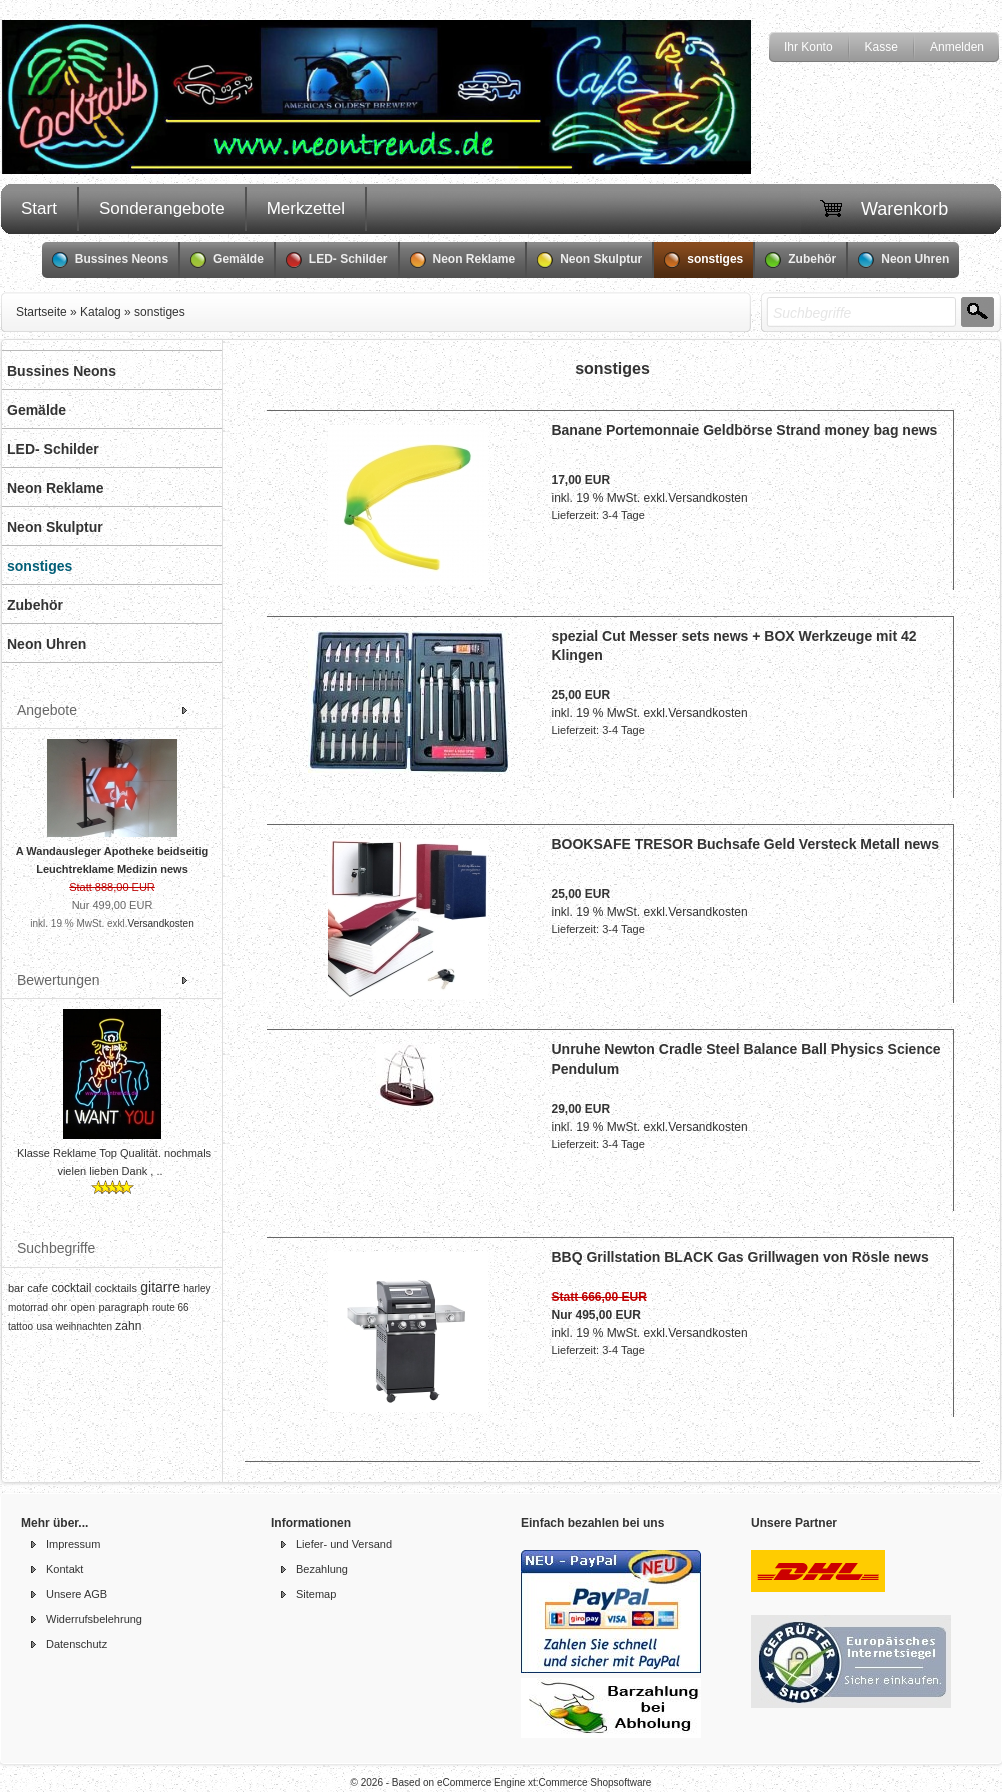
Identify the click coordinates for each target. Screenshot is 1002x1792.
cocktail (71, 1288)
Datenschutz (76, 1644)
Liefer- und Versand (344, 1544)
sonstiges (703, 260)
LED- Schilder (337, 260)
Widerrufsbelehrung (94, 1619)
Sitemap (316, 1594)
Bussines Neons (110, 260)
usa (44, 1326)
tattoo (20, 1326)
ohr (59, 1307)
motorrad (28, 1307)
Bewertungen (58, 980)
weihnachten (84, 1326)
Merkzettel (306, 208)
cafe (37, 1288)
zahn (128, 1326)
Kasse (881, 47)
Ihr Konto (808, 47)
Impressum (73, 1544)
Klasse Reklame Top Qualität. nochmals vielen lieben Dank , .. (114, 1162)
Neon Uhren (903, 260)
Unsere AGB (76, 1594)
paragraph (123, 1307)
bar (16, 1288)
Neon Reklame (463, 260)
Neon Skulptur (589, 260)
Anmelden (957, 47)
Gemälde (227, 260)
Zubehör (800, 260)
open (83, 1307)
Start (39, 208)
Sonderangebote (162, 208)
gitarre (160, 1287)
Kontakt (64, 1569)
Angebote (47, 710)
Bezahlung (322, 1569)
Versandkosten (161, 923)
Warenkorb (904, 209)
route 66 (170, 1307)
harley (196, 1288)
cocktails (116, 1288)
